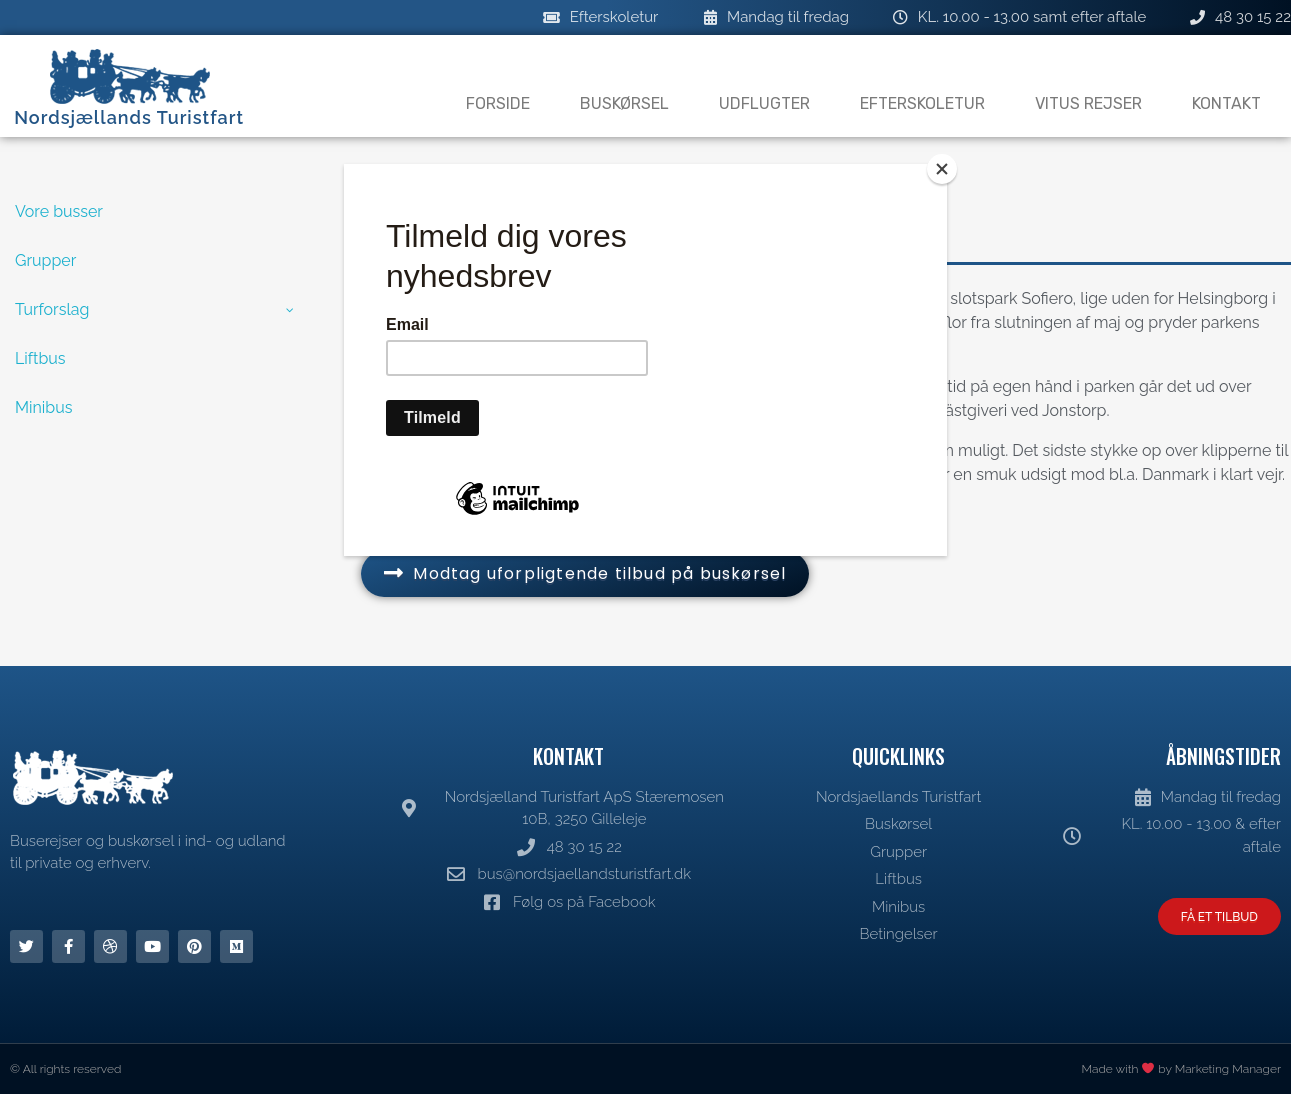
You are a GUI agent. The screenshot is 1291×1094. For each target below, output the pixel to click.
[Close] (942, 169)
